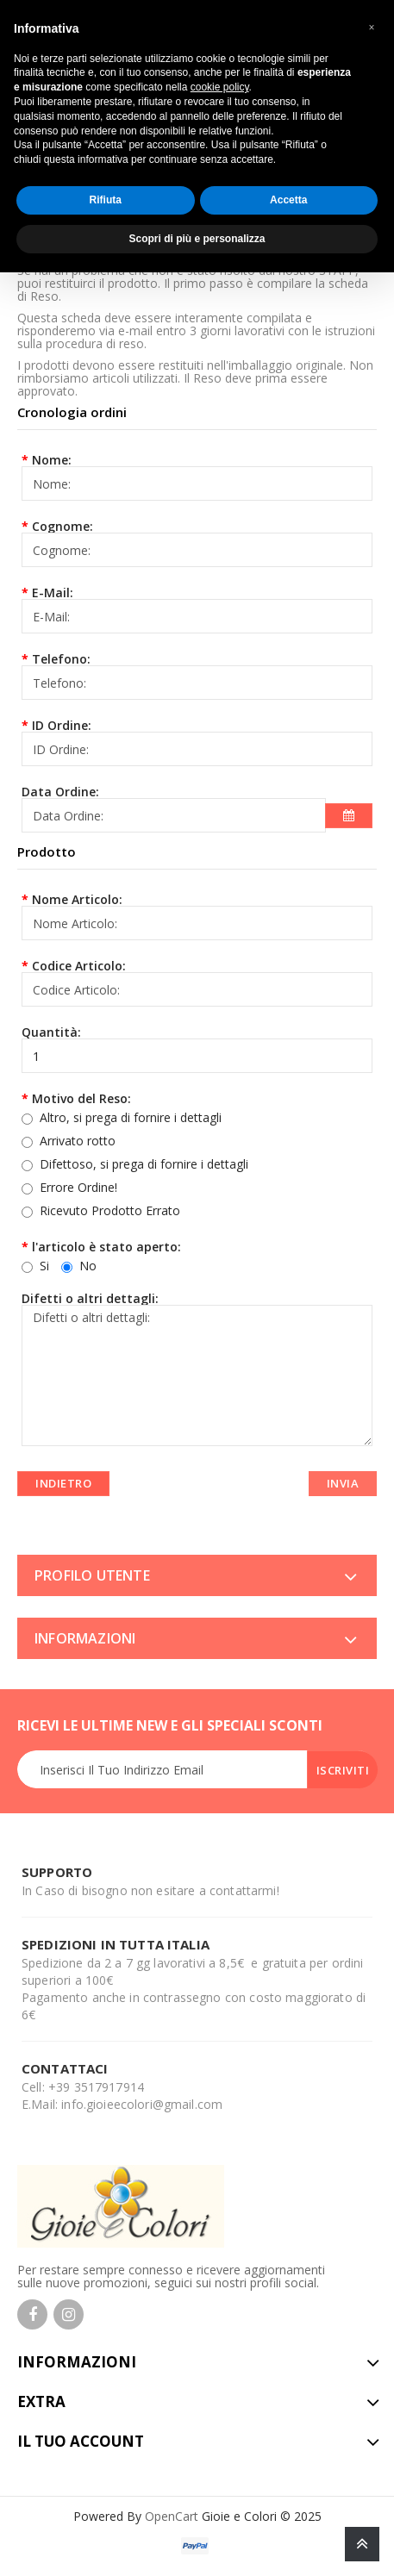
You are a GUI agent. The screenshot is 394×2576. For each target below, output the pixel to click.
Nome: (52, 459)
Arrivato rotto (78, 1140)
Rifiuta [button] (106, 200)
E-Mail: (52, 591)
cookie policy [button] (220, 87)
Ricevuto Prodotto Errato (110, 1210)
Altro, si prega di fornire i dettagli (131, 1117)
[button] (371, 27)
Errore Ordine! (78, 1187)
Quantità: (51, 1031)
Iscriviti (343, 1770)
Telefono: (61, 658)
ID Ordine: (61, 724)
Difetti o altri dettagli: (90, 1297)
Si (35, 1265)
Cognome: (62, 525)
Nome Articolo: (77, 898)
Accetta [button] (288, 200)
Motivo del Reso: (81, 1097)
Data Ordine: (60, 790)
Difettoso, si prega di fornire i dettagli (144, 1164)
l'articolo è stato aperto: (106, 1245)
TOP (362, 2544)
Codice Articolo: (79, 964)
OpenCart (171, 2516)
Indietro (63, 1483)
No (79, 1265)
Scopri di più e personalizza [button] (196, 239)
